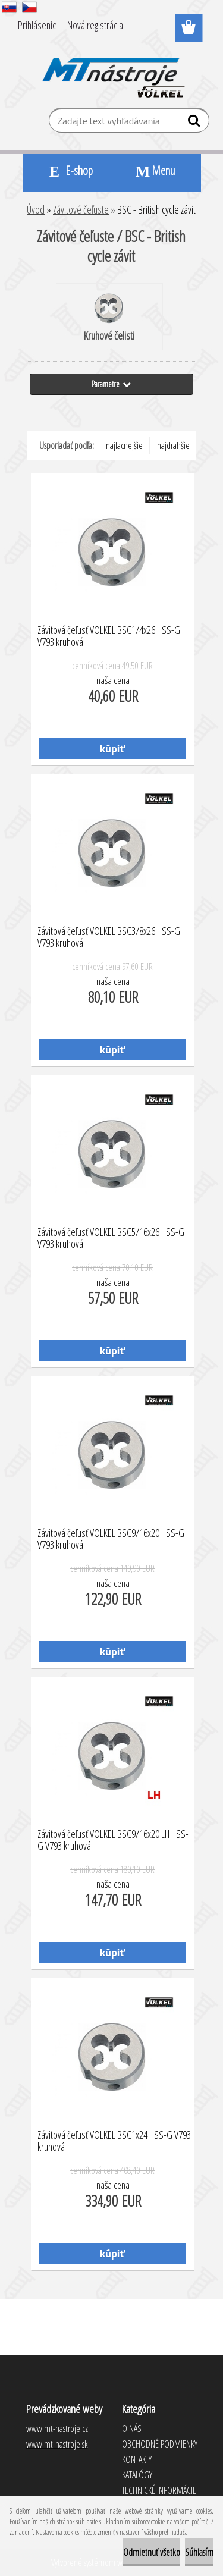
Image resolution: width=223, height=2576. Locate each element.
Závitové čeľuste (81, 209)
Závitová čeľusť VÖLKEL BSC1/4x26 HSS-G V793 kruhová (108, 636)
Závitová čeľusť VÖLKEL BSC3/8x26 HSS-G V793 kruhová (108, 937)
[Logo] (111, 69)
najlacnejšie (124, 445)
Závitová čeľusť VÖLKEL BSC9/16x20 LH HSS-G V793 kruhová (113, 1840)
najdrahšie (173, 445)
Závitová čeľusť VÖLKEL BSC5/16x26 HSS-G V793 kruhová (110, 1238)
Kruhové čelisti (109, 318)
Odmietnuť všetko (151, 2552)
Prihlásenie (37, 25)
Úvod (36, 209)
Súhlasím (199, 2552)
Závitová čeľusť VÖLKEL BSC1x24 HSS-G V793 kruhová (114, 2141)
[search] (195, 123)
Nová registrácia (95, 25)
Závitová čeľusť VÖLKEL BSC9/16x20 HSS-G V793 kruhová (110, 1539)
